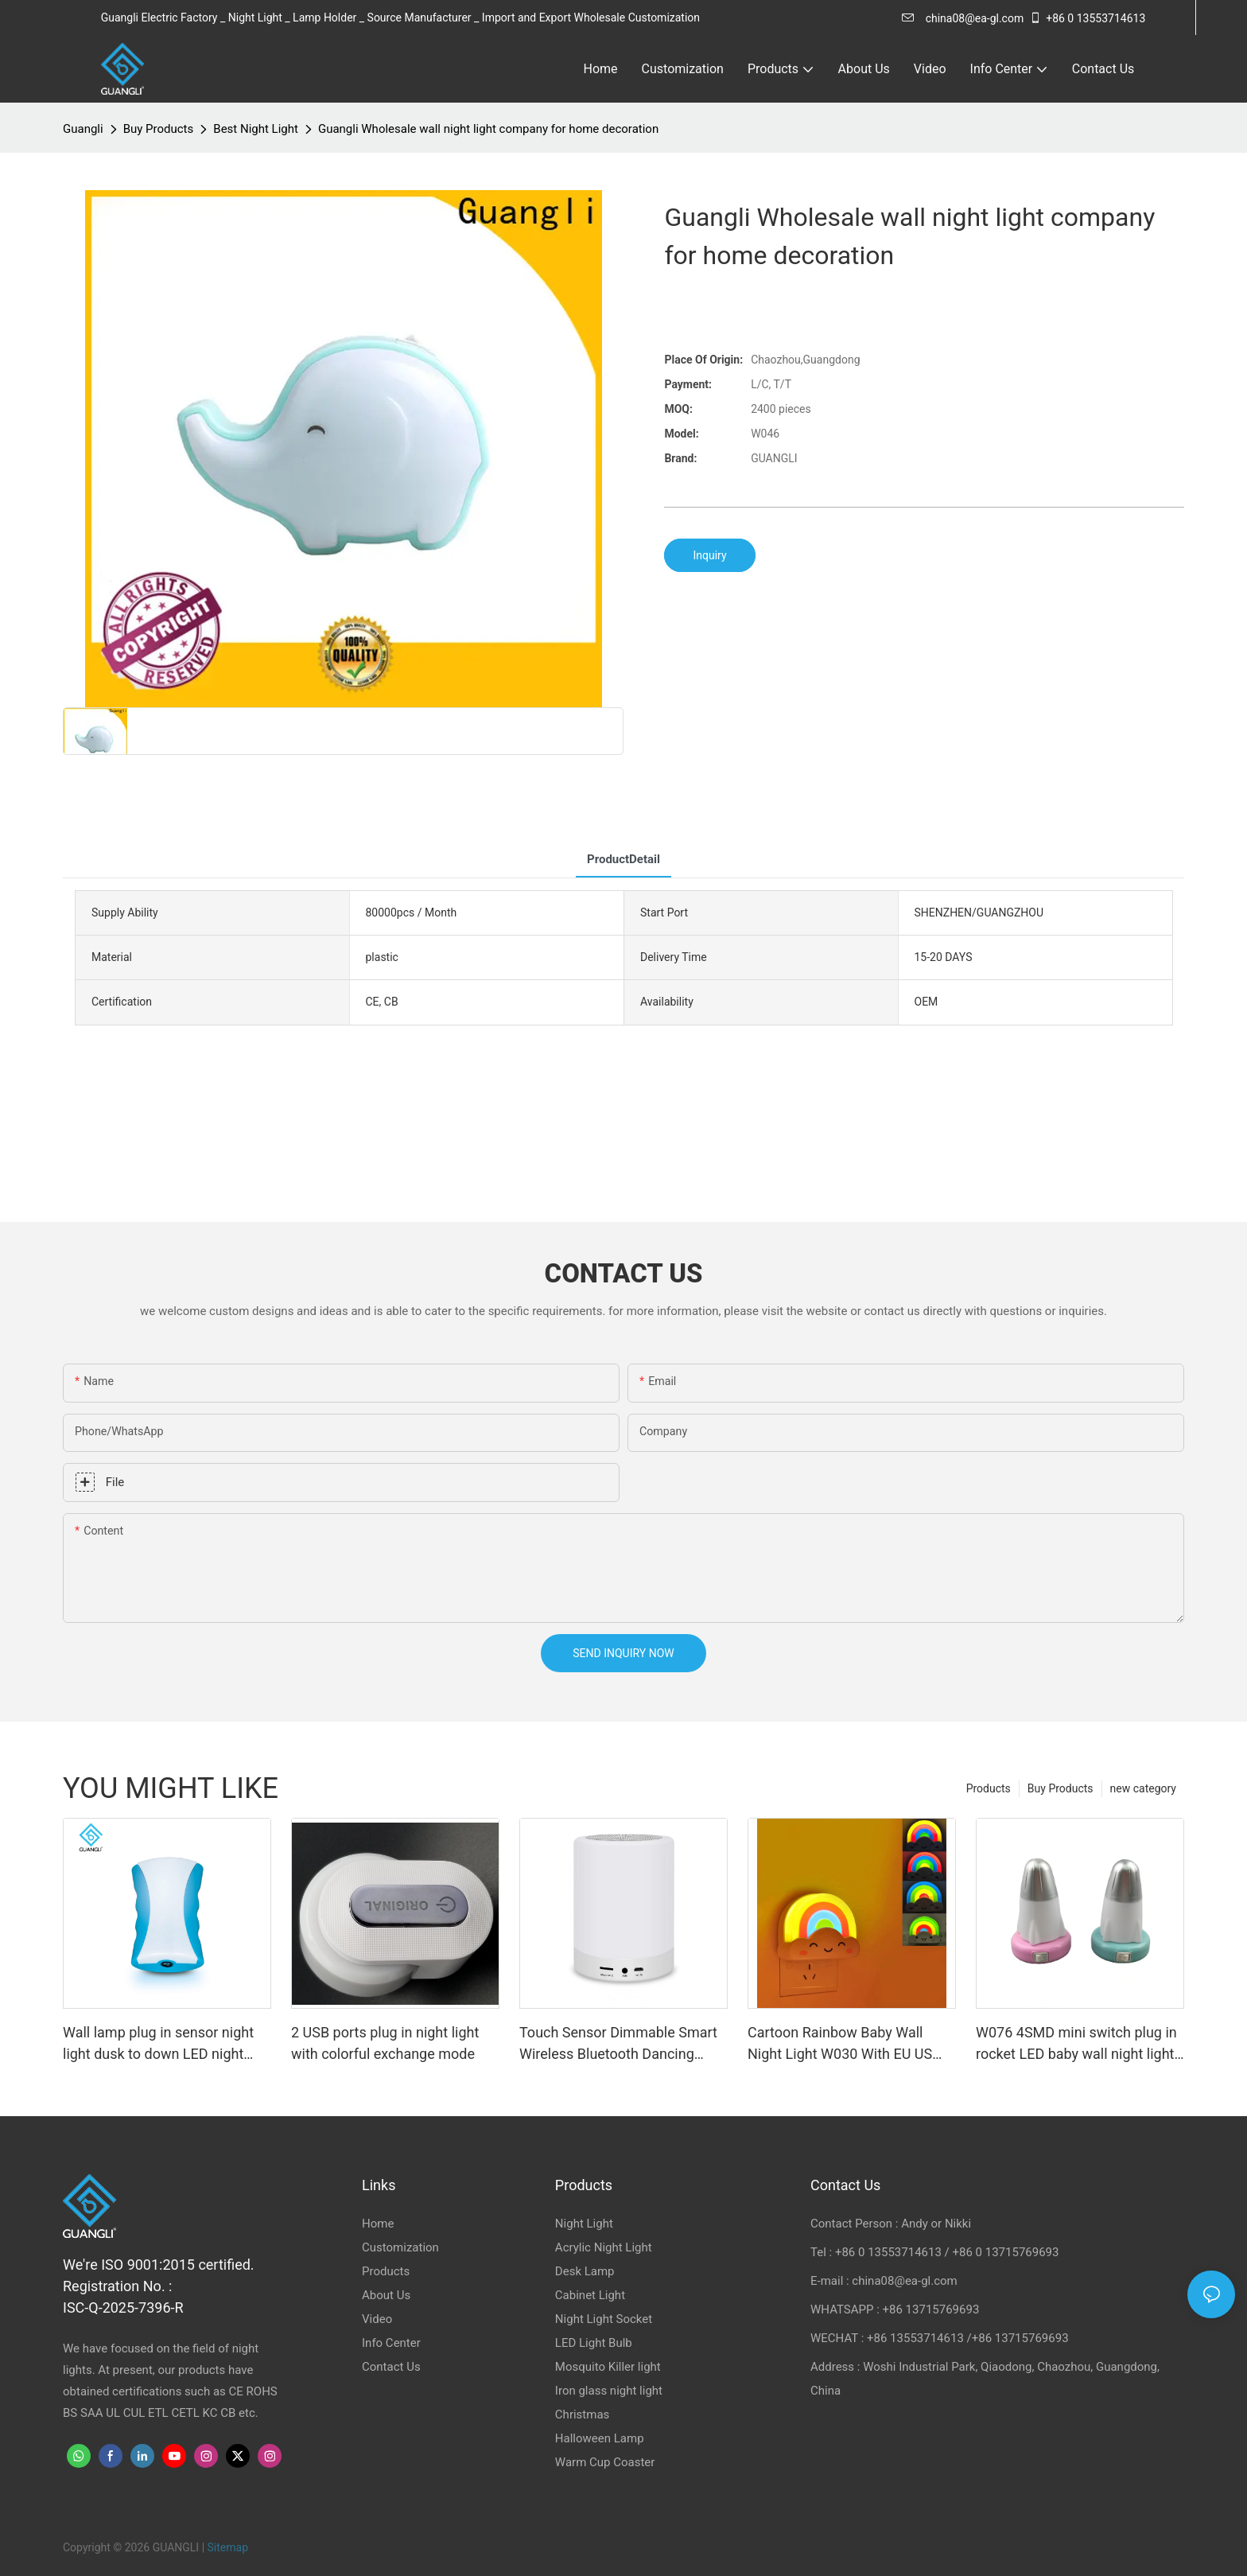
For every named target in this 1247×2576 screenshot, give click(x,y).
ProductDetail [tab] (623, 859)
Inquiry (709, 555)
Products (988, 1788)
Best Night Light (255, 129)
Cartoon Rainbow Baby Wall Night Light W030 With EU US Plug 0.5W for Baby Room (840, 2044)
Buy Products (158, 129)
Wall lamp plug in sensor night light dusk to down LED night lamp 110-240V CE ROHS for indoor (158, 2044)
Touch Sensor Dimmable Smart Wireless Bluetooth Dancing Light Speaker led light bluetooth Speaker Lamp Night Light (621, 2044)
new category (1143, 1788)
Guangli (83, 129)
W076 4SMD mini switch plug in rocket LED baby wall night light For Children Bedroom (1076, 2044)
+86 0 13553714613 (1087, 18)
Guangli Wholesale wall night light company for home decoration (488, 129)
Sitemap (228, 2547)
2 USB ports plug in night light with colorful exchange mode (385, 2043)
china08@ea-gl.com (963, 18)
